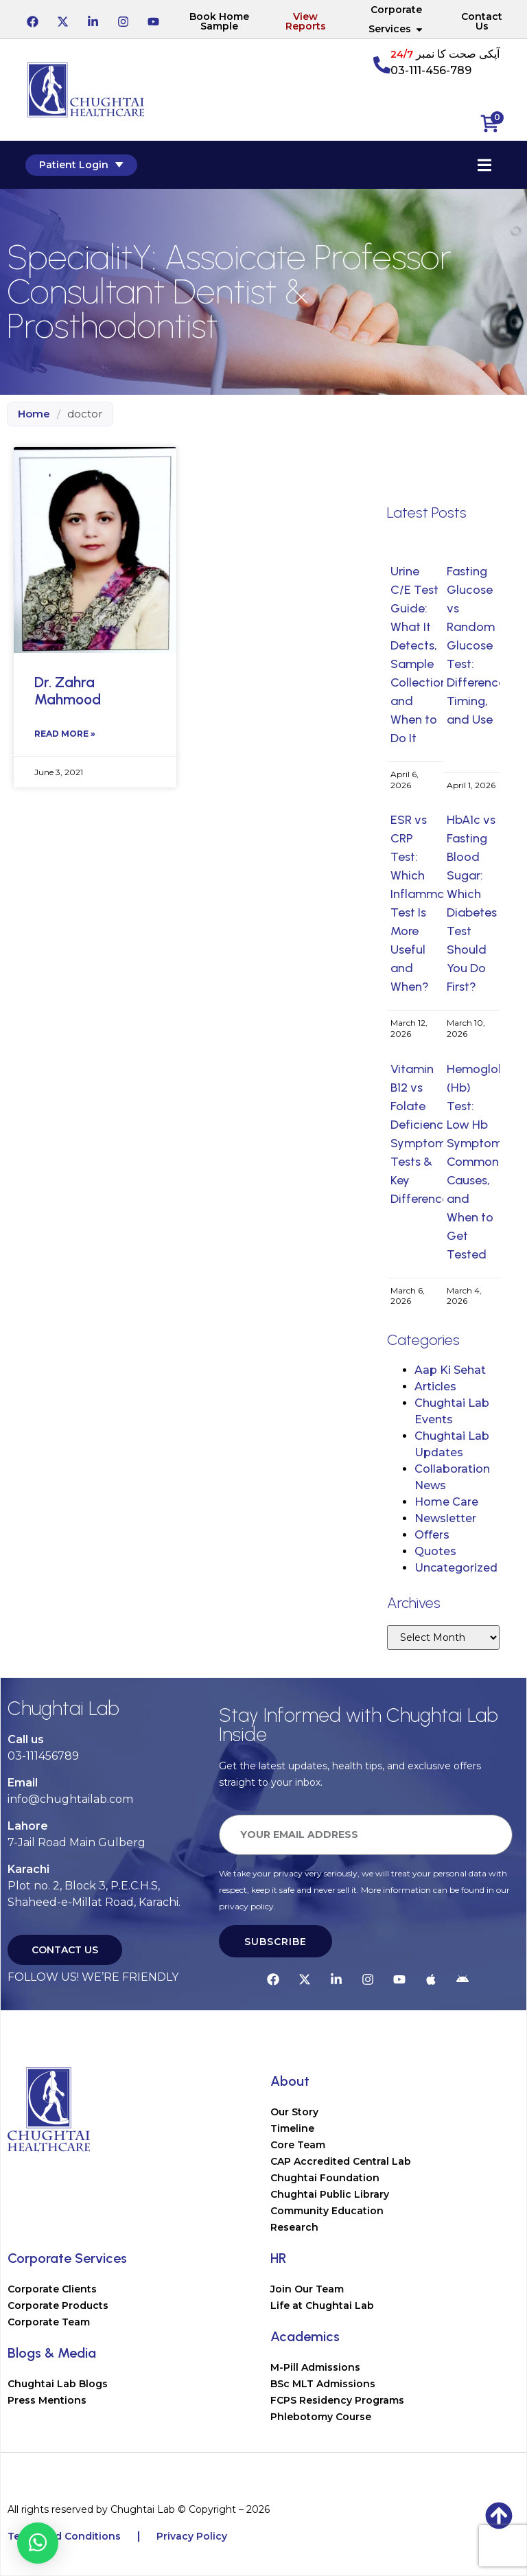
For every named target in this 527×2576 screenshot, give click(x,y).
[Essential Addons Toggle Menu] (482, 165)
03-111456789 (43, 1755)
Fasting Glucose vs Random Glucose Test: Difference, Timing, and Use (477, 645)
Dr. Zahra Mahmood (67, 691)
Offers (431, 1534)
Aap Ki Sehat (450, 1370)
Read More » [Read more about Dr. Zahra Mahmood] (64, 733)
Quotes (435, 1551)
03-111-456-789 (430, 70)
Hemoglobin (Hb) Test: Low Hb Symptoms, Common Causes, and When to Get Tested (481, 1161)
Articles (435, 1386)
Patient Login (83, 165)
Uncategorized (455, 1567)
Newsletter (445, 1518)
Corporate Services (396, 19)
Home (34, 413)
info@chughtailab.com (70, 1799)
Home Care (446, 1501)
